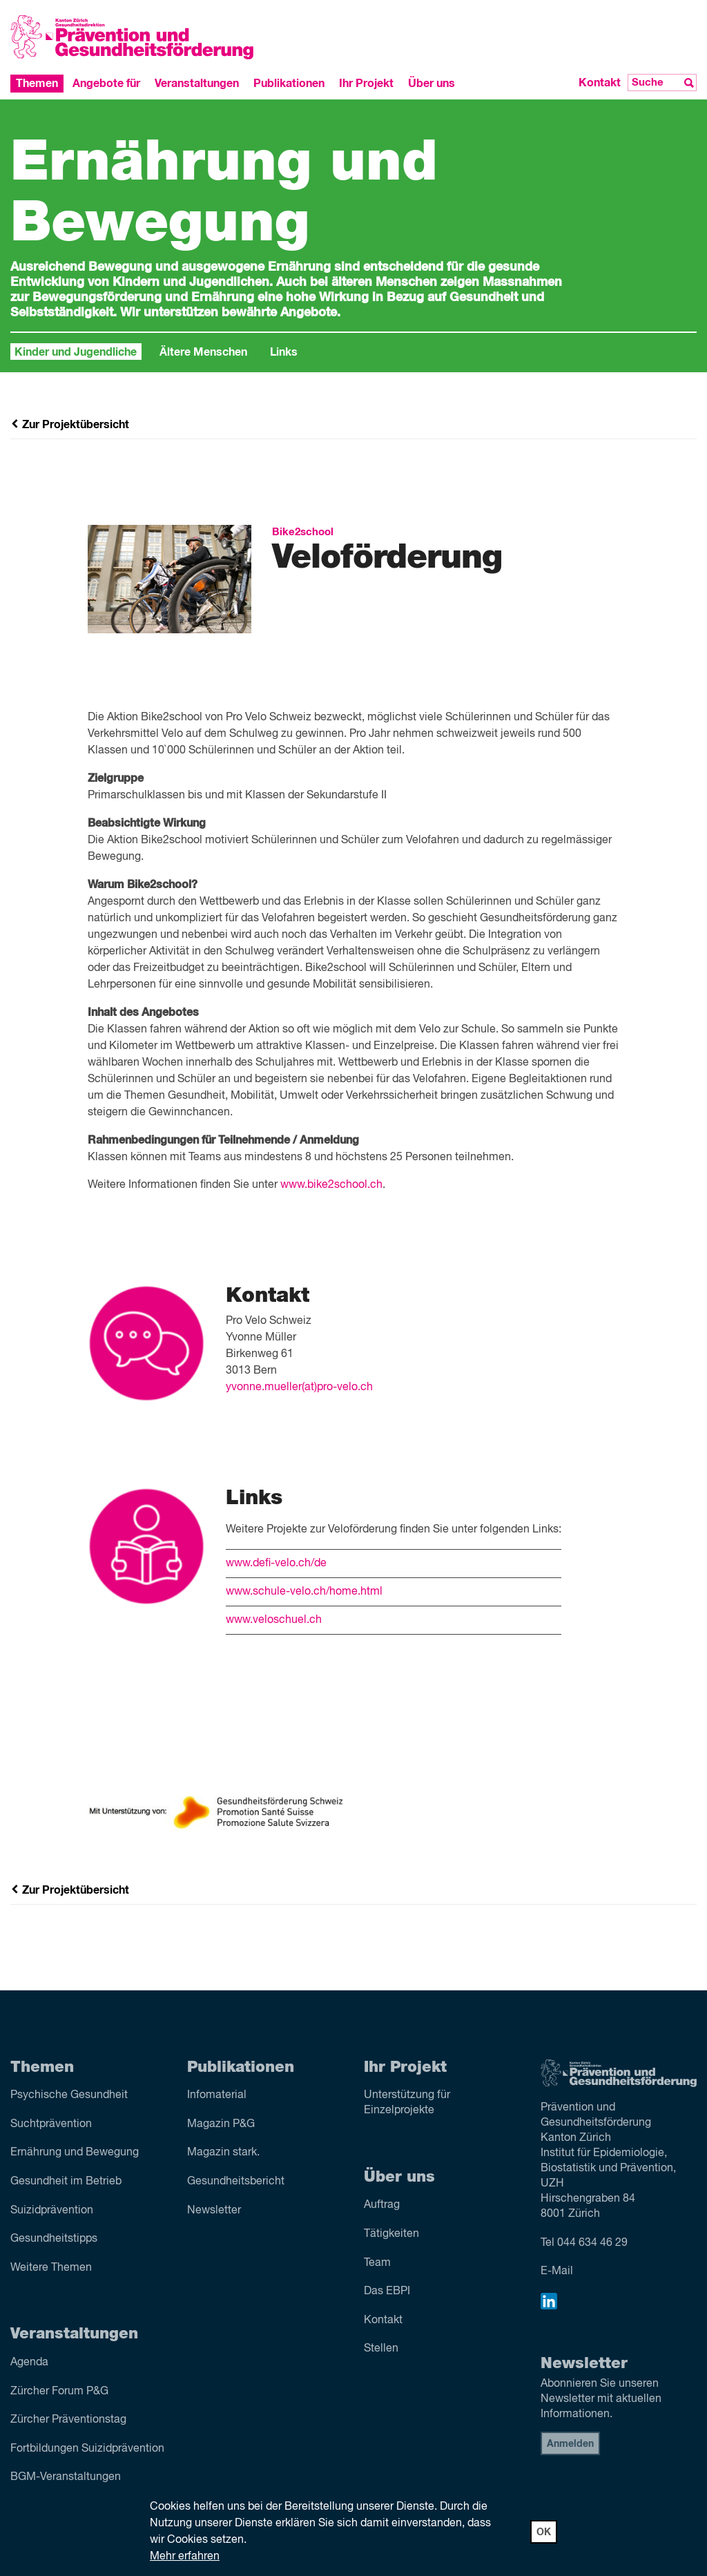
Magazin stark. (223, 2152)
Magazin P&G (221, 2124)
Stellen (381, 2348)
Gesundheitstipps (53, 2239)
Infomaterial (216, 2095)
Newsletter (214, 2210)
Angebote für (106, 83)
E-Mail (557, 2271)
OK (543, 2532)
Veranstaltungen (197, 83)
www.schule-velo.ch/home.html (304, 1591)
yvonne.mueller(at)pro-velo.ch (299, 1387)
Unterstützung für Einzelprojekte (407, 2103)
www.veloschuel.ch (274, 1620)
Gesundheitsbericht (235, 2181)
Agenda (29, 2362)
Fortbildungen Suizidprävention (87, 2448)
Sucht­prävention (51, 2124)
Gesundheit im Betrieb (66, 2181)
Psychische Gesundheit (69, 2095)
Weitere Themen (51, 2268)
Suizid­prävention (51, 2210)
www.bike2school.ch (331, 1185)
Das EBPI (387, 2291)
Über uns (431, 83)
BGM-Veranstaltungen (65, 2477)
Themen (37, 83)
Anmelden (570, 2444)
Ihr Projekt (366, 83)
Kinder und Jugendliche (75, 352)
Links (284, 352)
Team (377, 2263)
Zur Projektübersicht (69, 424)
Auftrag (382, 2205)
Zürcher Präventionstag (68, 2419)
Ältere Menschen (203, 352)
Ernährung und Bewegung (74, 2152)
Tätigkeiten (391, 2234)
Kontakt (600, 82)
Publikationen (289, 83)
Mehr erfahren (185, 2556)
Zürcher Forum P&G (59, 2391)
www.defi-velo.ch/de (276, 1563)
